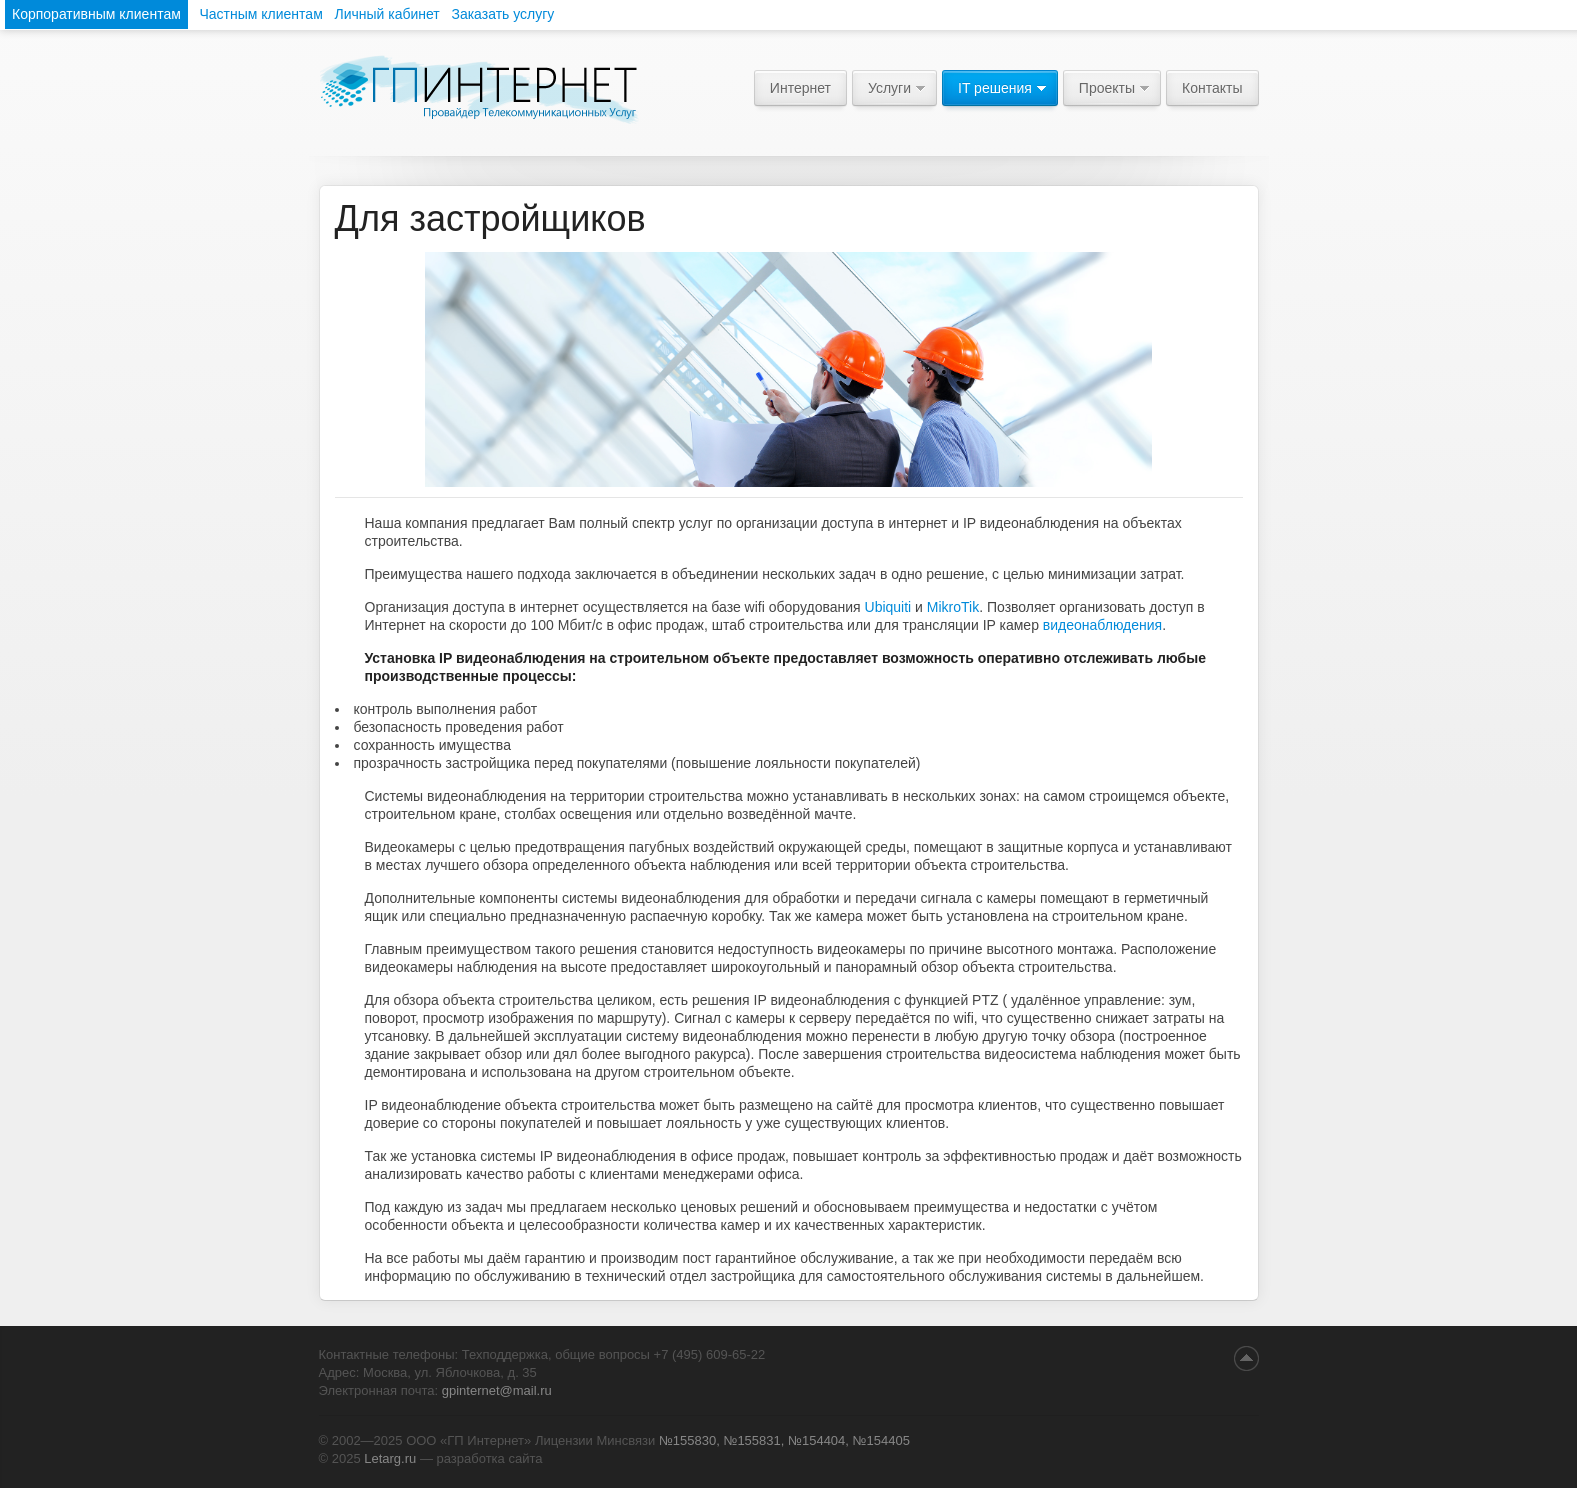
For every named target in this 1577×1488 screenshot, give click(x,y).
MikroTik (953, 607)
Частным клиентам (260, 14)
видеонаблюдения (1102, 625)
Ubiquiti (888, 607)
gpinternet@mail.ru (497, 1390)
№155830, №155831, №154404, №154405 (784, 1440)
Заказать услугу (502, 14)
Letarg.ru (390, 1458)
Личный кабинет (386, 14)
